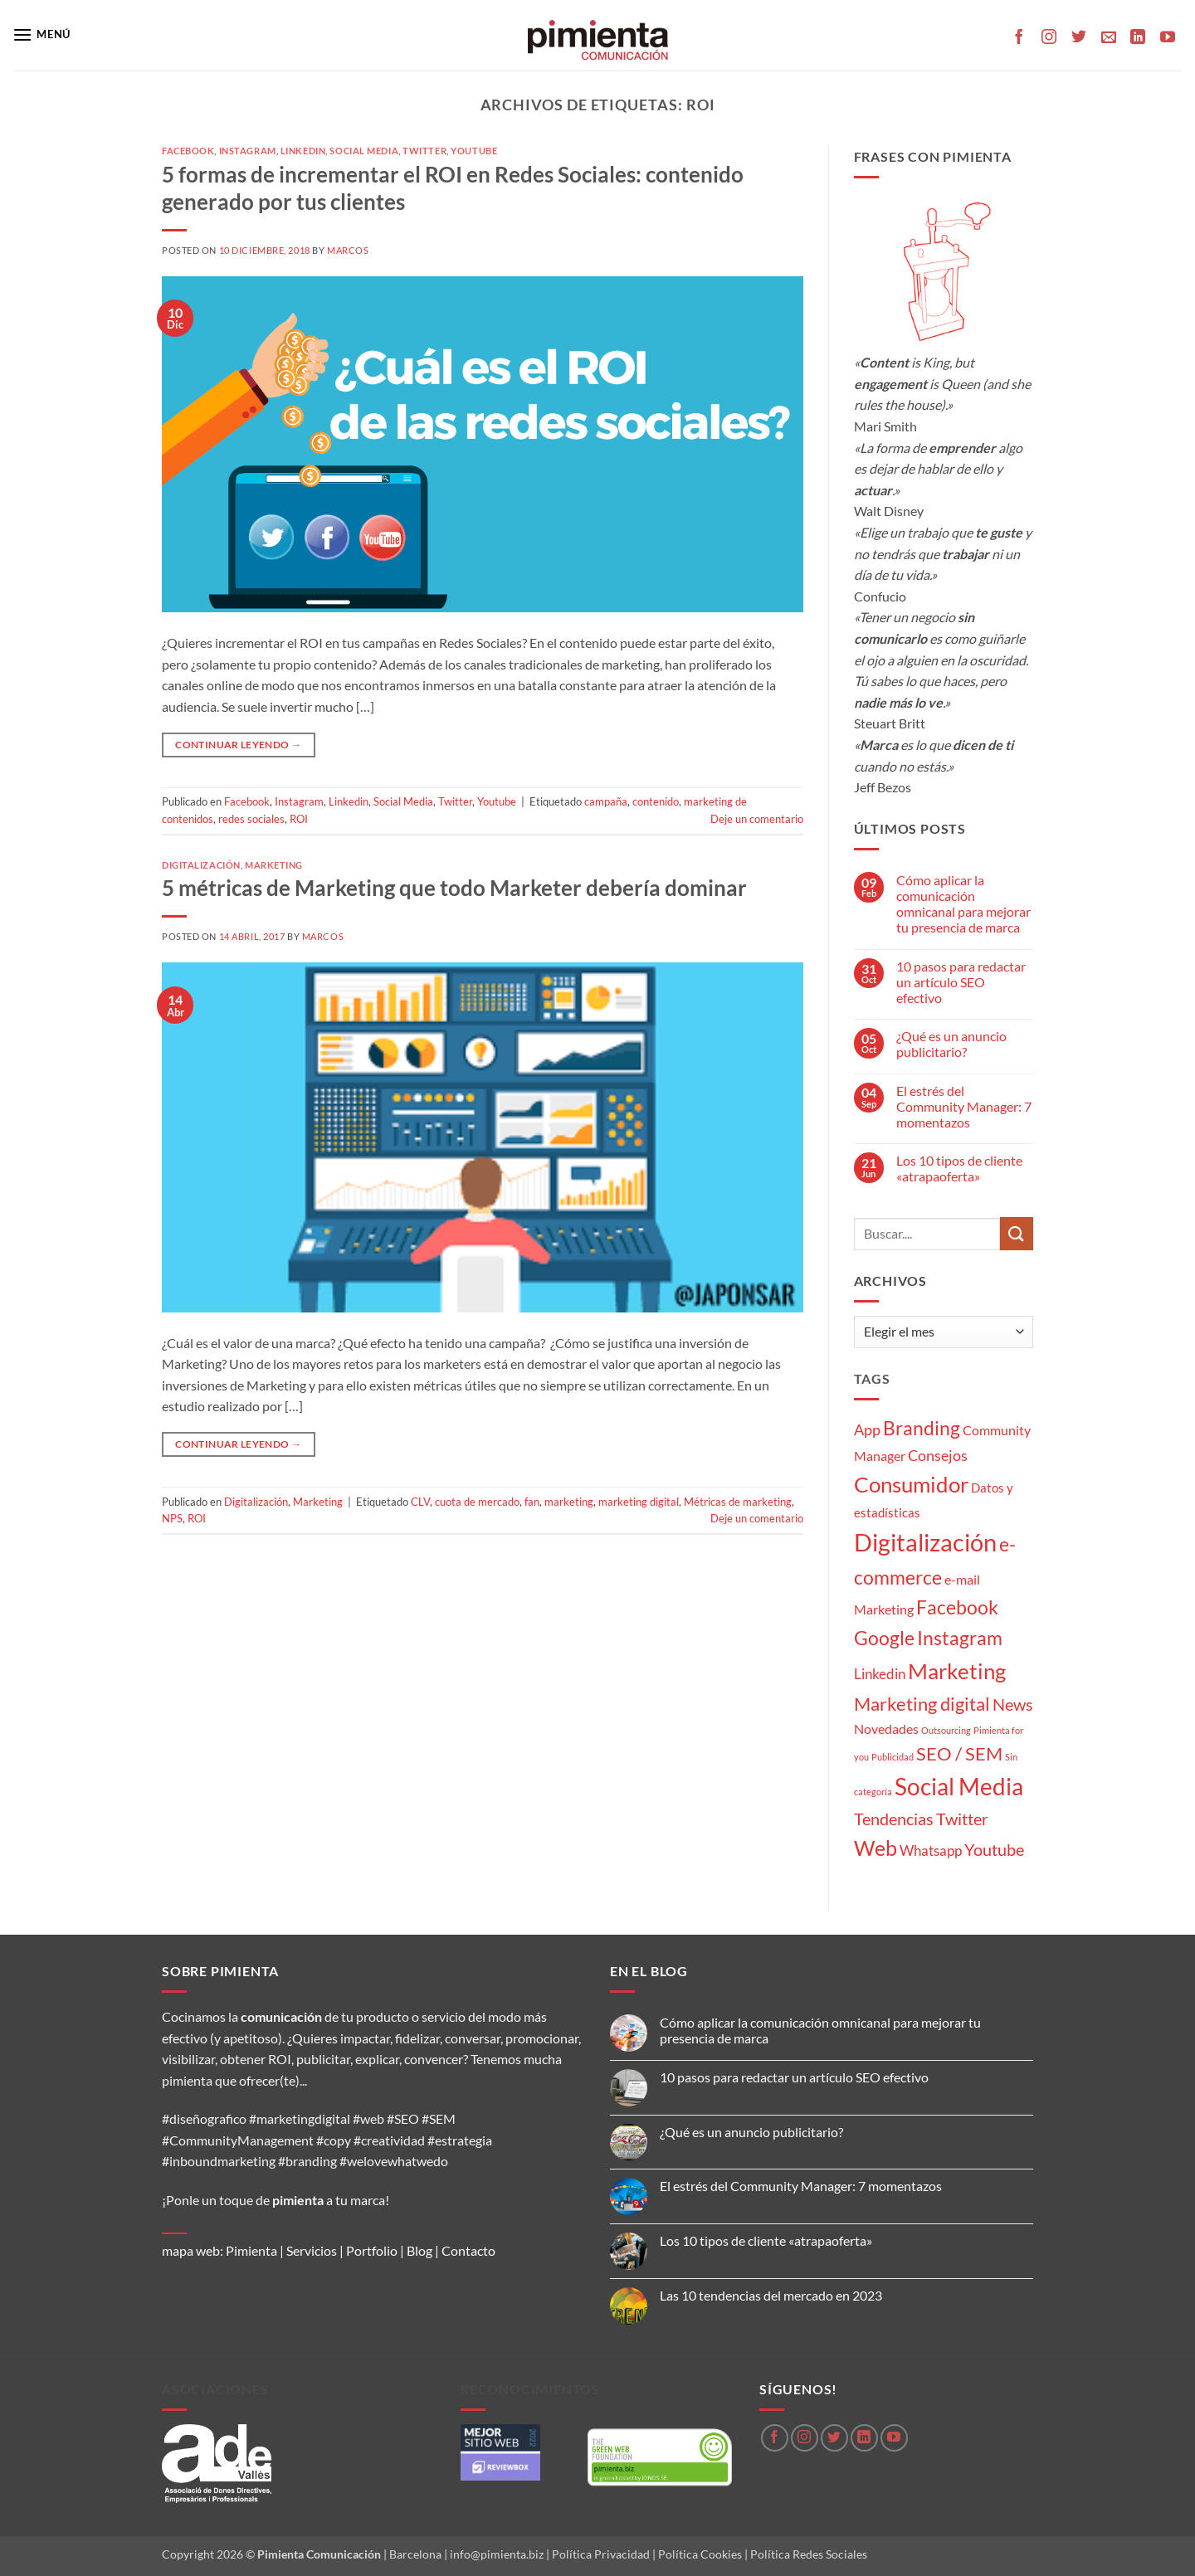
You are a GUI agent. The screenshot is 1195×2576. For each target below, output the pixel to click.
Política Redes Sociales (808, 2554)
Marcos (347, 250)
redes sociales (251, 818)
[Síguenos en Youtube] (1167, 38)
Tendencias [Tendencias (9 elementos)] (894, 1819)
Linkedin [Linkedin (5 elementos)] (879, 1673)
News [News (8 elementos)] (1013, 1704)
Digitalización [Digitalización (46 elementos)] (925, 1541)
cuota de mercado (477, 1501)
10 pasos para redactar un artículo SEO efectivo (961, 982)
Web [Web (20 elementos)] (875, 1848)
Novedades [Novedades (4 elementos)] (886, 1728)
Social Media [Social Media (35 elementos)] (959, 1786)
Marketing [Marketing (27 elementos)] (957, 1671)
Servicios (311, 2250)
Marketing (274, 864)
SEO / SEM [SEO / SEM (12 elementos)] (959, 1754)
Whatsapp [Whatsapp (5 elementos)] (931, 1850)
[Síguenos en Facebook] (1019, 38)
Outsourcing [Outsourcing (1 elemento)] (946, 1730)
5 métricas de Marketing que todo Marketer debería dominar (454, 887)
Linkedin (302, 150)
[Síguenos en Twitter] (1079, 38)
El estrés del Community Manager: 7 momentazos (964, 1106)
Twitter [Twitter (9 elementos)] (962, 1819)
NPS (172, 1518)
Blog (419, 2250)
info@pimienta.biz (497, 2554)
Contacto (468, 2250)
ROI (299, 818)
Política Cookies (700, 2554)
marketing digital (638, 1501)
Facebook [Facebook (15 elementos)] (957, 1607)
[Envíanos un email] (1108, 38)
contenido (655, 801)
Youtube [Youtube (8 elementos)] (994, 1849)
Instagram (247, 150)
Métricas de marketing (738, 1501)
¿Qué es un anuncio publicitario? (951, 1043)
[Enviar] (1016, 1233)
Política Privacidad (601, 2554)
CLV (420, 1501)
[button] (41, 34)
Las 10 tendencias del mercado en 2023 (771, 2295)
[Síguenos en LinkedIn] (1138, 38)
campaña (605, 801)
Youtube (474, 150)
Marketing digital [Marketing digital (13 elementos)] (922, 1703)
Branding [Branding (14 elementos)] (921, 1428)
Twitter (424, 150)
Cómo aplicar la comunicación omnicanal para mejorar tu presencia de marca (963, 904)
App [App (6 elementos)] (867, 1429)
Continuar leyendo (238, 744)
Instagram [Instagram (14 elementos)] (959, 1638)
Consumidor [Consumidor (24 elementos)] (911, 1484)
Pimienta (251, 2250)
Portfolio (372, 2250)
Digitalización (201, 864)
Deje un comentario (756, 818)
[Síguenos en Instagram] (1049, 38)
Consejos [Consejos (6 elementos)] (938, 1455)
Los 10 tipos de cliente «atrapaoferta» (959, 1168)
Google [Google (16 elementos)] (884, 1637)
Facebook (188, 150)
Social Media (363, 150)
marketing (568, 1501)
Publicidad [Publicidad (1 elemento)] (892, 1756)
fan (531, 1501)
